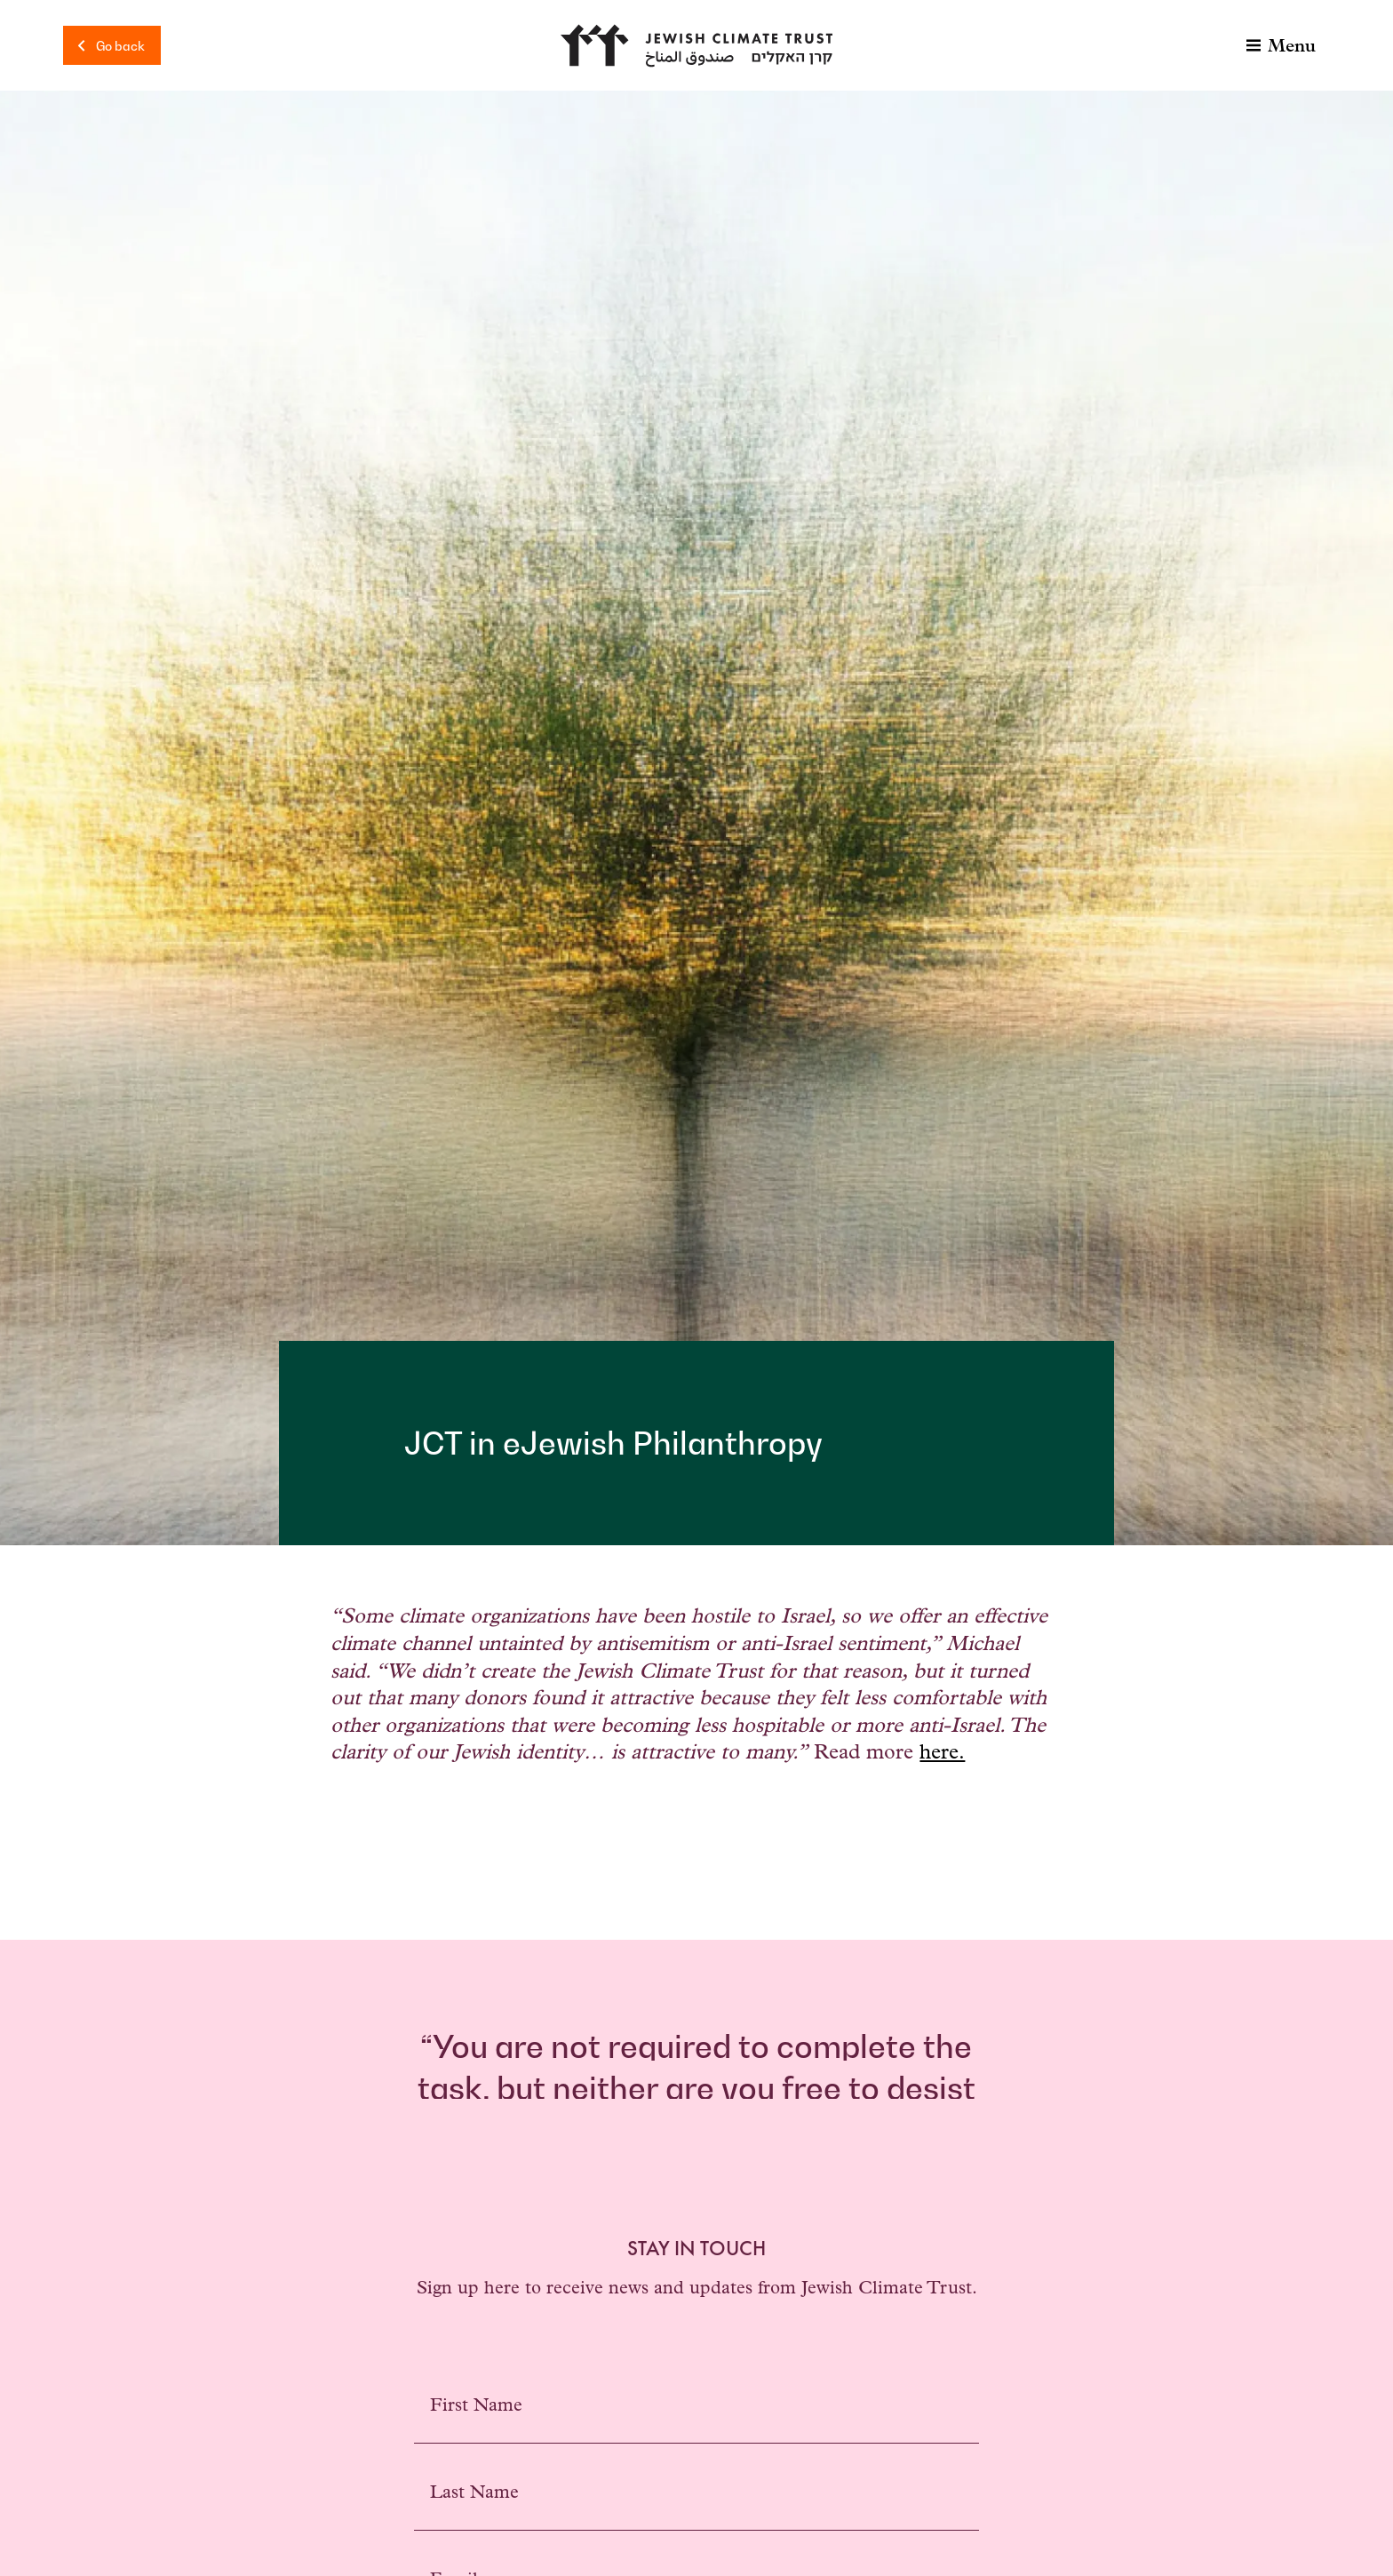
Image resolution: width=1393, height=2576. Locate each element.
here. (942, 1754)
